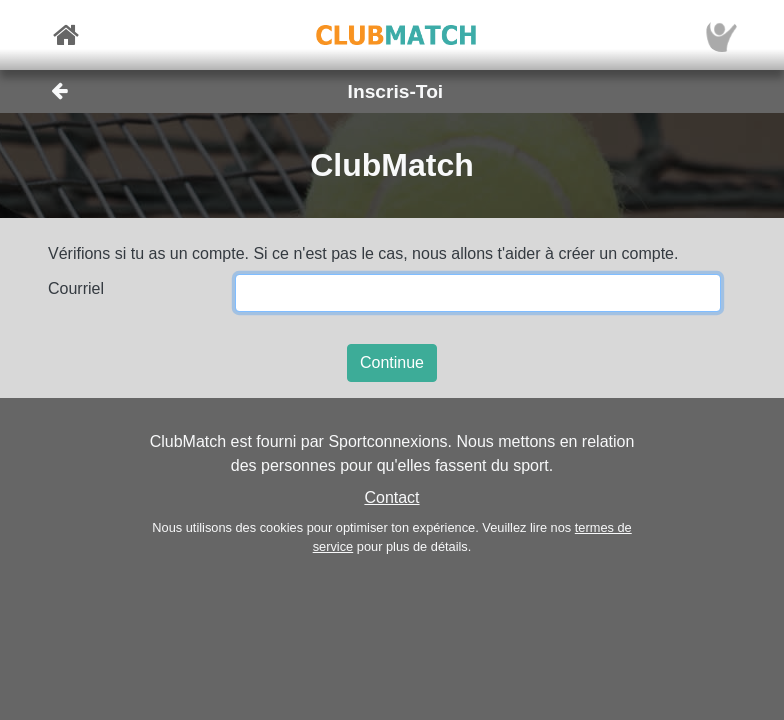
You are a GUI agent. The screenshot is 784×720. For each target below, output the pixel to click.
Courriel (76, 288)
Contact (391, 497)
